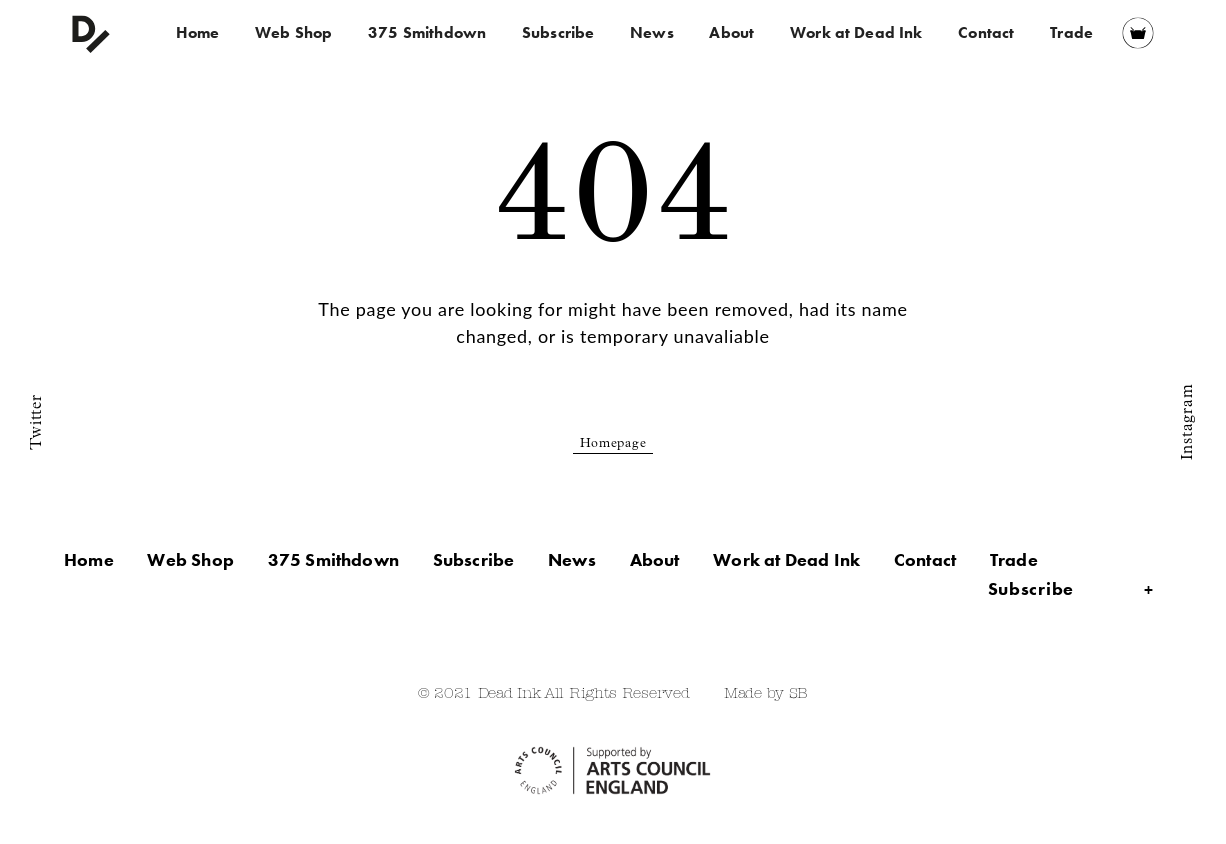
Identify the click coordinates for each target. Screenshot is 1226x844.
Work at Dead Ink (856, 32)
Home (198, 32)
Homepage (613, 444)
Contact (986, 32)
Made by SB (766, 694)
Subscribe (558, 32)
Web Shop (293, 32)
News (652, 32)
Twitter (37, 421)
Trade (1071, 32)
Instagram (1188, 422)
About (731, 32)
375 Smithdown (427, 32)
